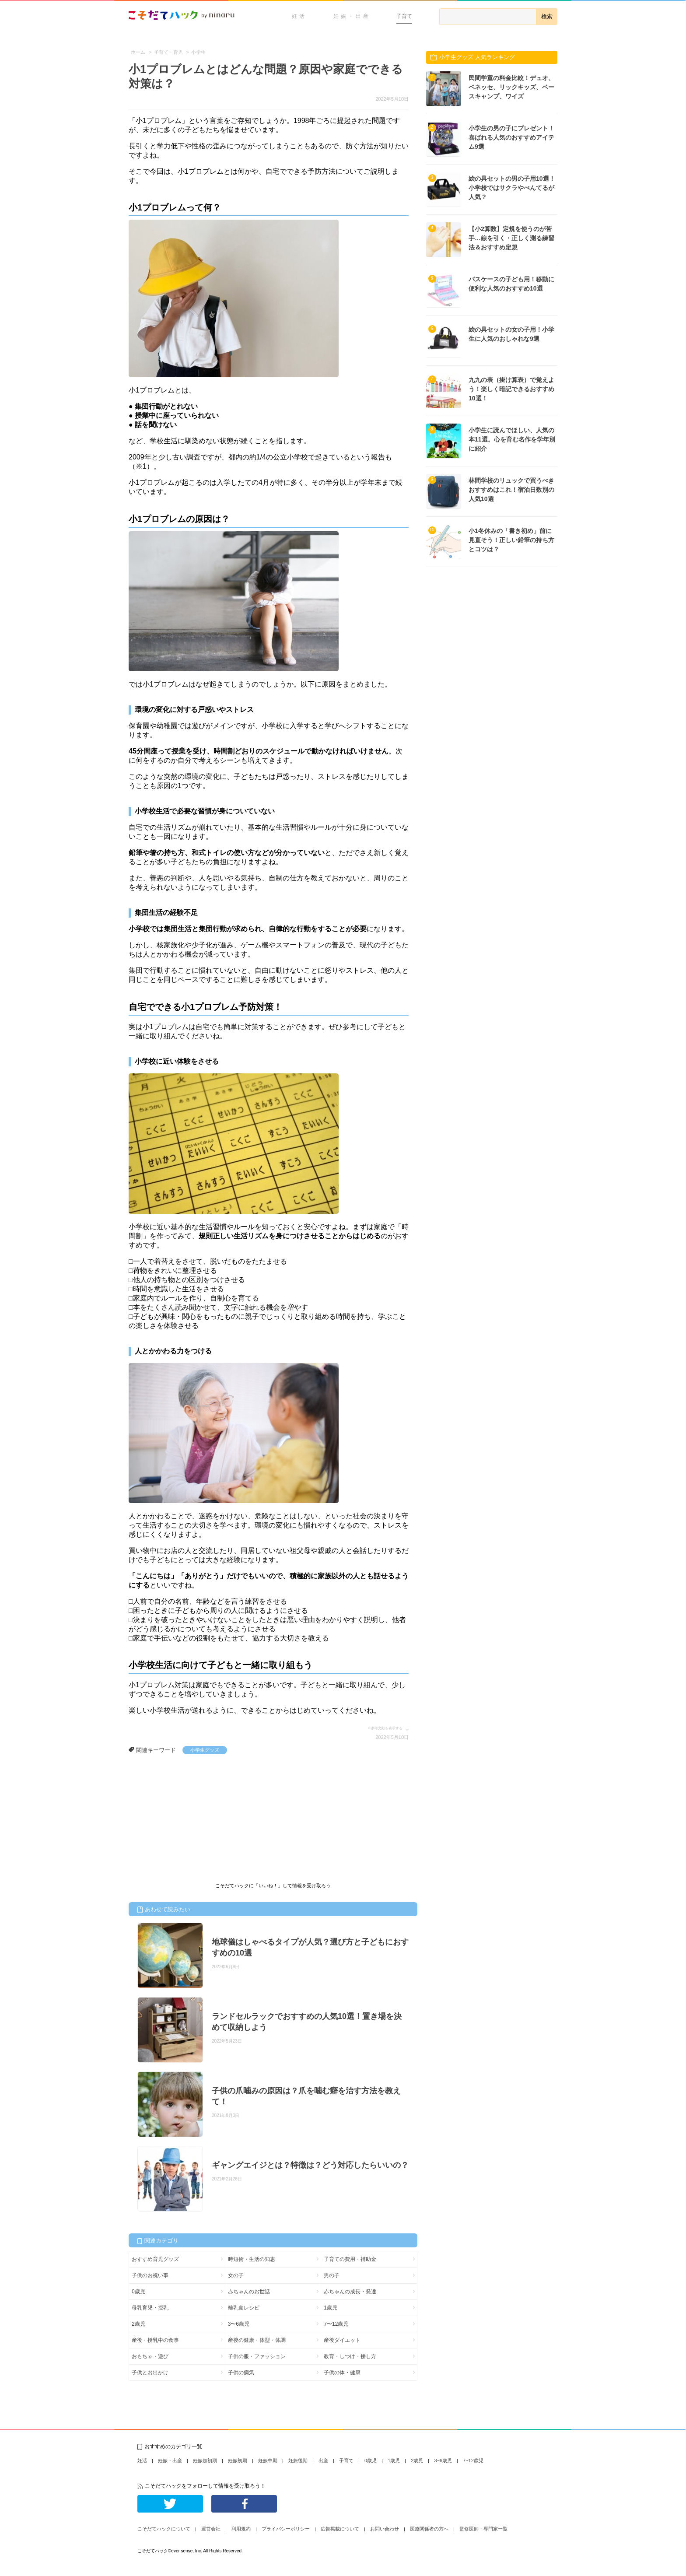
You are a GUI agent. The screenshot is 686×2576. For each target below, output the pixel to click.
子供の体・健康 (342, 2372)
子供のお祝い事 (150, 2275)
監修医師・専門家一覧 (483, 2528)
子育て (404, 16)
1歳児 (330, 2308)
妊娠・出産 (352, 16)
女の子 (236, 2275)
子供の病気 (241, 2372)
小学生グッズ (204, 1749)
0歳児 (138, 2292)
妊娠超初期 (205, 2460)
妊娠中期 (267, 2460)
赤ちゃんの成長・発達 (350, 2292)
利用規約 (241, 2528)
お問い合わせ (384, 2528)
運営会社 (210, 2528)
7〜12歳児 (336, 2324)
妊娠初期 (237, 2460)
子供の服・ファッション (257, 2356)
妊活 (299, 16)
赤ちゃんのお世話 (249, 2292)
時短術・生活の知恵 (251, 2259)
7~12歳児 (473, 2460)
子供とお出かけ (150, 2372)
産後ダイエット (342, 2340)
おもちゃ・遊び (150, 2356)
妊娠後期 (298, 2460)
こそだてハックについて (163, 2528)
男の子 (332, 2275)
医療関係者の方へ (429, 2528)
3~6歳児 (443, 2460)
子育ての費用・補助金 (350, 2259)
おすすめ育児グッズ (155, 2259)
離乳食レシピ (243, 2308)
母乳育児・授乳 (150, 2308)
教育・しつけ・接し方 (350, 2356)
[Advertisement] (194, 1820)
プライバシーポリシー (286, 2528)
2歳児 (138, 2324)
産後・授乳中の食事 (155, 2340)
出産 (323, 2460)
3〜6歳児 (238, 2324)
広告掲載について (340, 2528)
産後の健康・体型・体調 (257, 2340)
